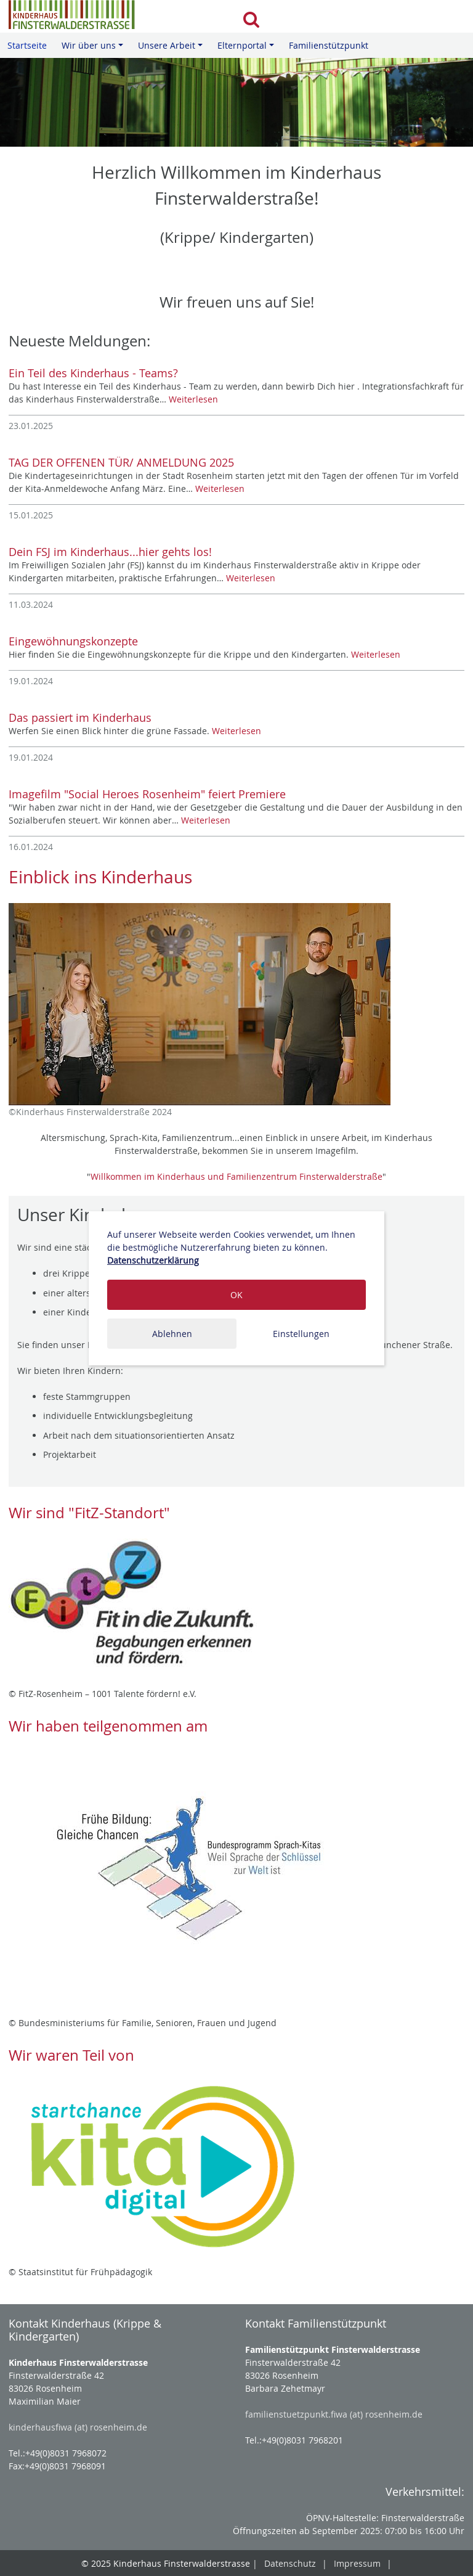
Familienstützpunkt (328, 45)
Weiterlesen (193, 399)
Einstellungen (301, 1333)
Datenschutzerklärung (153, 1260)
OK (236, 1295)
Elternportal (247, 48)
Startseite (27, 45)
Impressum (357, 2563)
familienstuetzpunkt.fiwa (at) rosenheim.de (333, 2414)
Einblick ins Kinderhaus (100, 876)
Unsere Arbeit (172, 48)
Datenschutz (290, 2563)
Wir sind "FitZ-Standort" (89, 1513)
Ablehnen (172, 1333)
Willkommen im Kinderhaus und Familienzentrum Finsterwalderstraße (236, 1176)
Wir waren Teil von (71, 2055)
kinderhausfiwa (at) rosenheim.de (78, 2427)
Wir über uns (94, 48)
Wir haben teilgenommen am (108, 1726)
